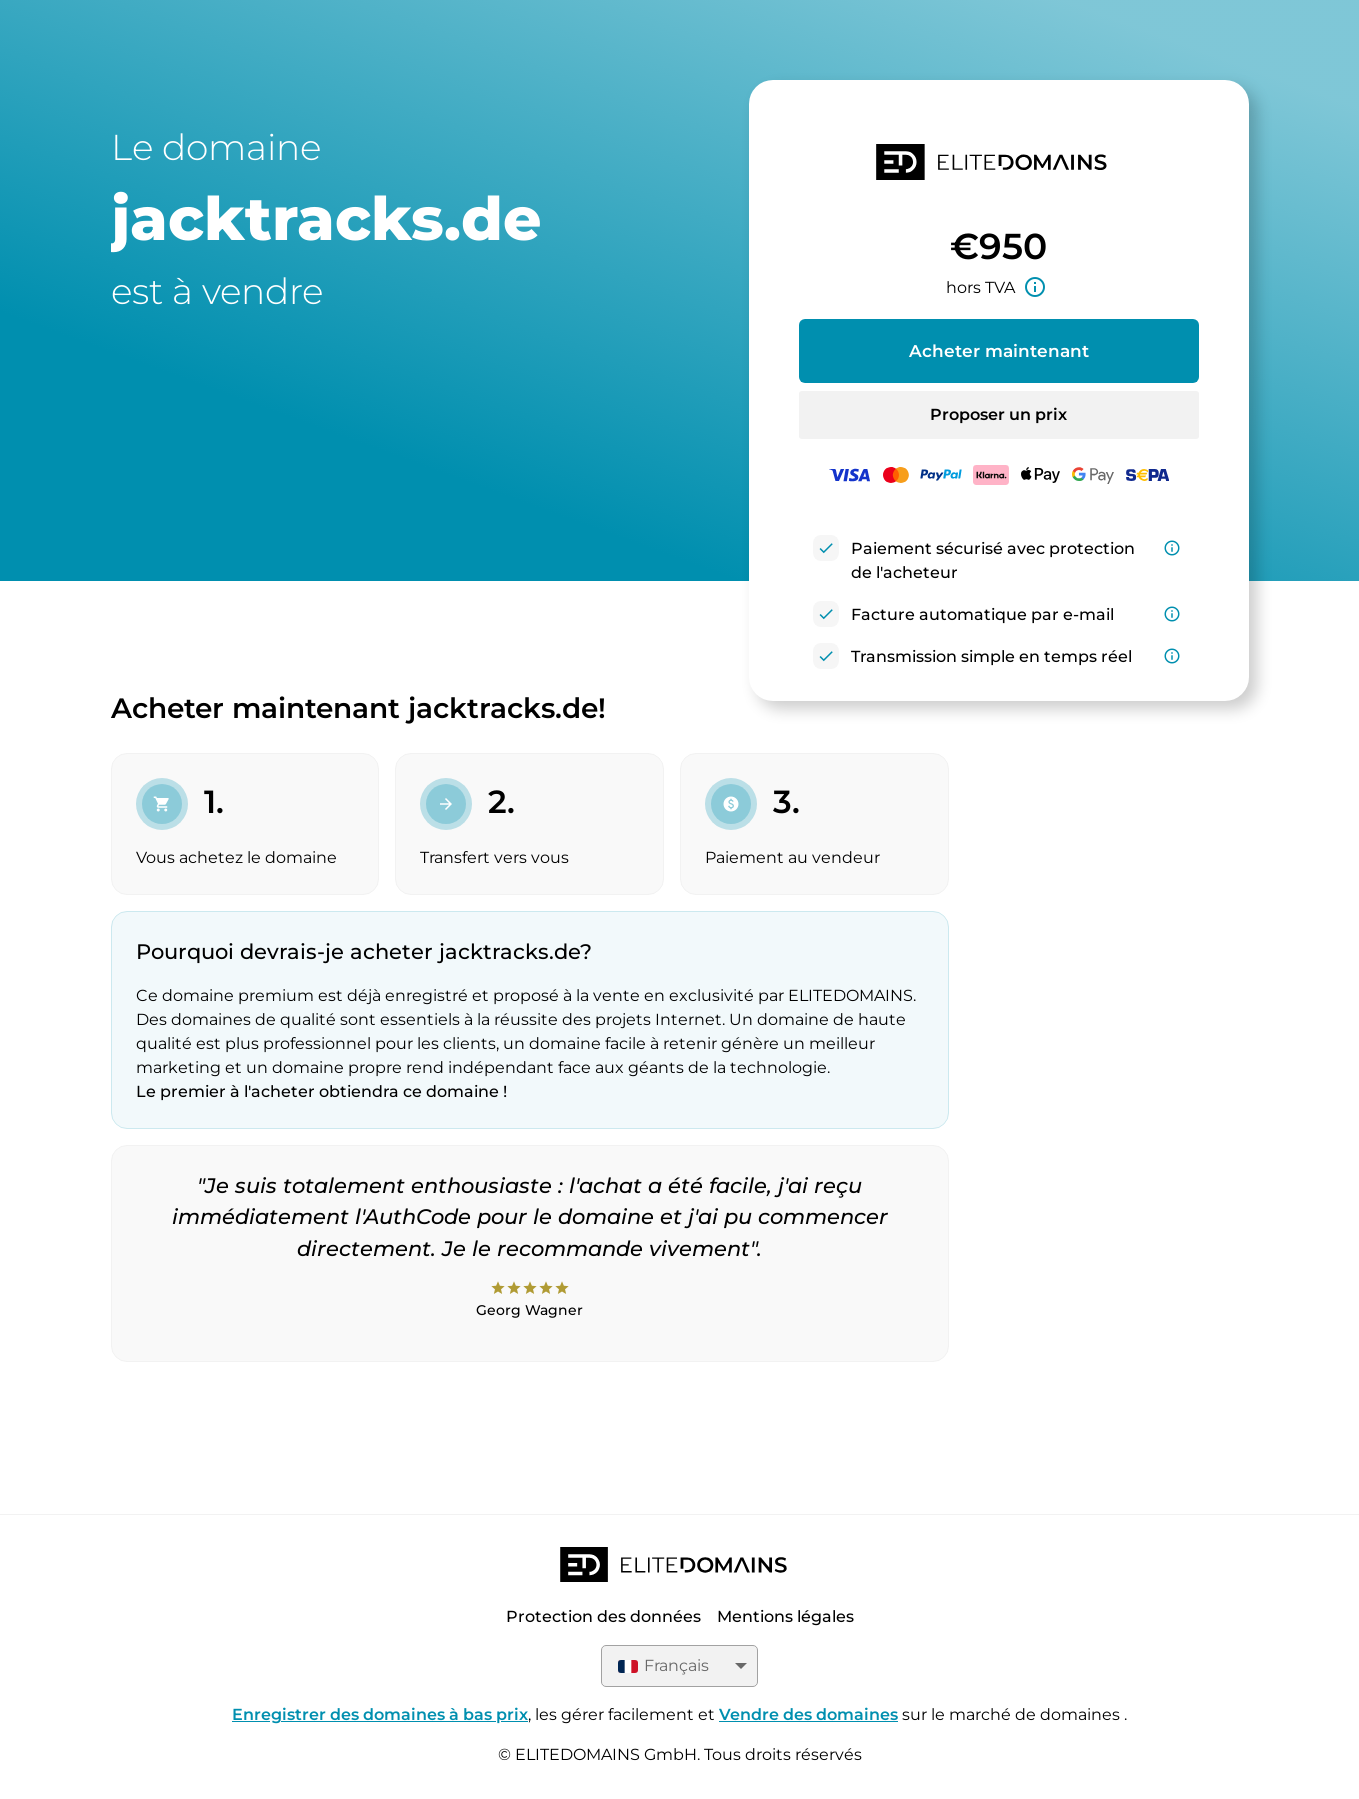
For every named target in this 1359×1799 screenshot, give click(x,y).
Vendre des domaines (808, 1714)
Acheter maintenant (999, 351)
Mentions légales (785, 1616)
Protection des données (603, 1616)
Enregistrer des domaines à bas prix (380, 1714)
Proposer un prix (998, 414)
